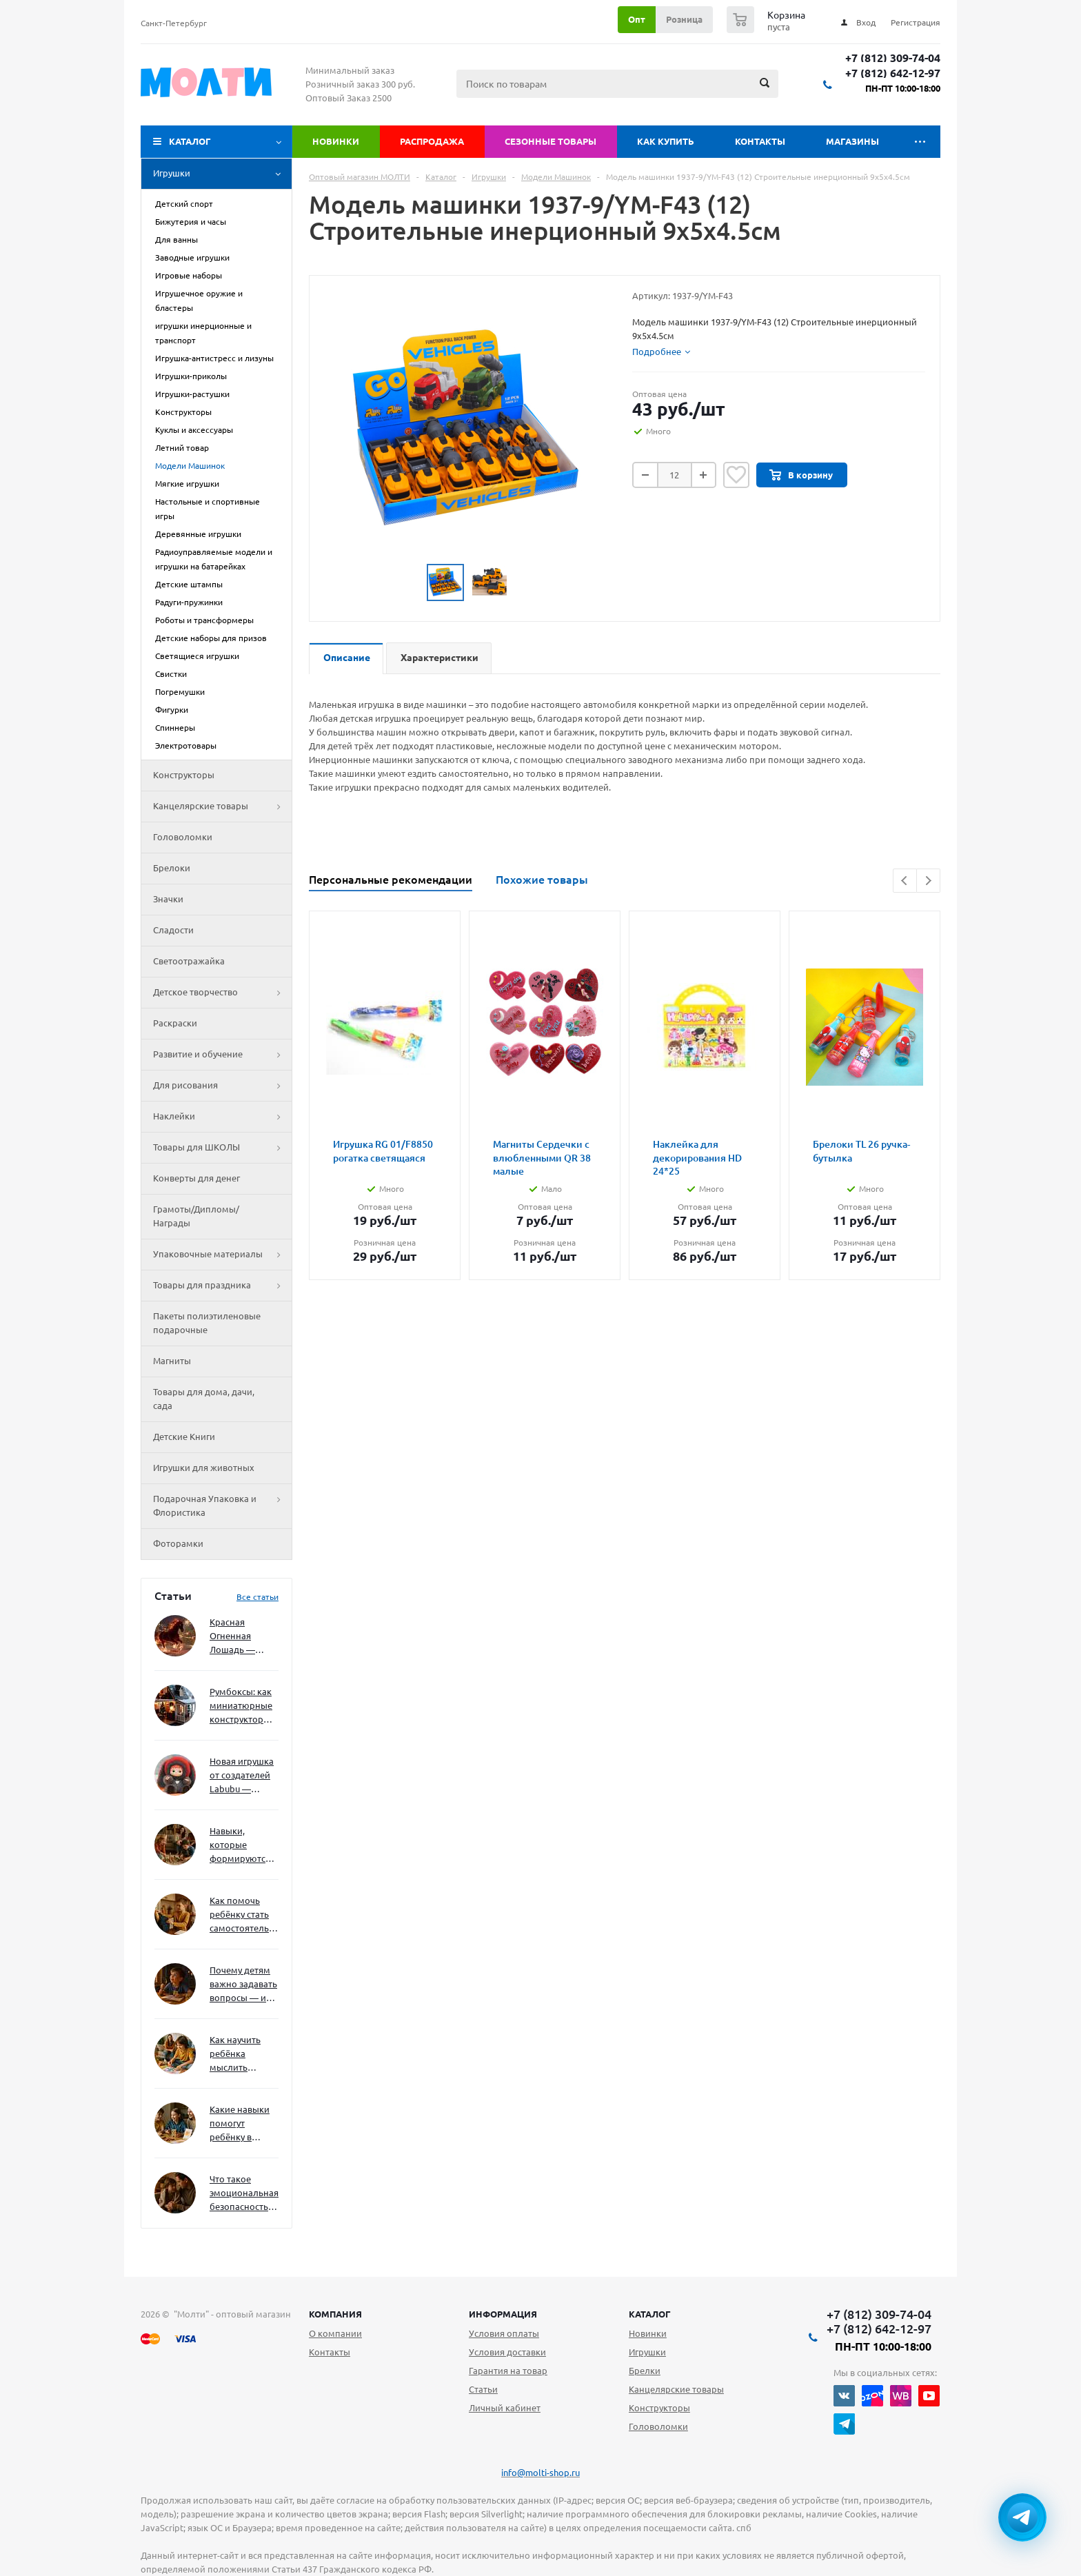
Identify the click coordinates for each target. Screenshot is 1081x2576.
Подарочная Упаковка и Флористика (222, 1506)
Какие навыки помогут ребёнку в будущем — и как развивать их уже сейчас (240, 2124)
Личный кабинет (504, 2408)
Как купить (665, 141)
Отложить (736, 475)
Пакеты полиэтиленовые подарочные (207, 1323)
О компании (335, 2333)
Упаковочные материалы (222, 1254)
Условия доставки (507, 2352)
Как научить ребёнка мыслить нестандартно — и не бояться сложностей (242, 2054)
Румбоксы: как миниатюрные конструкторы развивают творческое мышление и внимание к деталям (241, 1706)
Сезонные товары (550, 141)
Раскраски (175, 1023)
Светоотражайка (189, 961)
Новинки (335, 141)
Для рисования (222, 1086)
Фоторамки (178, 1543)
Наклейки (222, 1117)
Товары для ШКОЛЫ (222, 1148)
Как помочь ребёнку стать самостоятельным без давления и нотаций (244, 1915)
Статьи (483, 2389)
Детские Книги (184, 1436)
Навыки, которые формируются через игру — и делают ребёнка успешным (241, 1845)
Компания (335, 2314)
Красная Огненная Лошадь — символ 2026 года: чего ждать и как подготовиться (241, 1636)
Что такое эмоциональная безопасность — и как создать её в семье (244, 2193)
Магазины (852, 141)
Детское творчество (222, 992)
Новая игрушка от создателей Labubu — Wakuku (242, 1776)
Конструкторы (183, 775)
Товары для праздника (222, 1285)
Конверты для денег (196, 1178)
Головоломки (182, 837)
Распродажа (432, 141)
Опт (636, 19)
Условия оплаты (504, 2333)
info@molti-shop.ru (540, 2472)
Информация (503, 2314)
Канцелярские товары (222, 806)
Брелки (644, 2370)
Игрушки (222, 174)
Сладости (173, 930)
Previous (904, 880)
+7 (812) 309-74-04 (892, 58)
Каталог (190, 141)
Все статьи (257, 1596)
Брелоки (171, 868)
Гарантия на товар (508, 2370)
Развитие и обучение (222, 1054)
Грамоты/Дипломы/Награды (196, 1216)
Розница (684, 19)
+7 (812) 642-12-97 (892, 73)
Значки (168, 899)
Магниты (172, 1361)
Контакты (760, 141)
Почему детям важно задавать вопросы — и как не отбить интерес (243, 1985)
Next (928, 880)
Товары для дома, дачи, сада (203, 1398)
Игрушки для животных (203, 1467)
